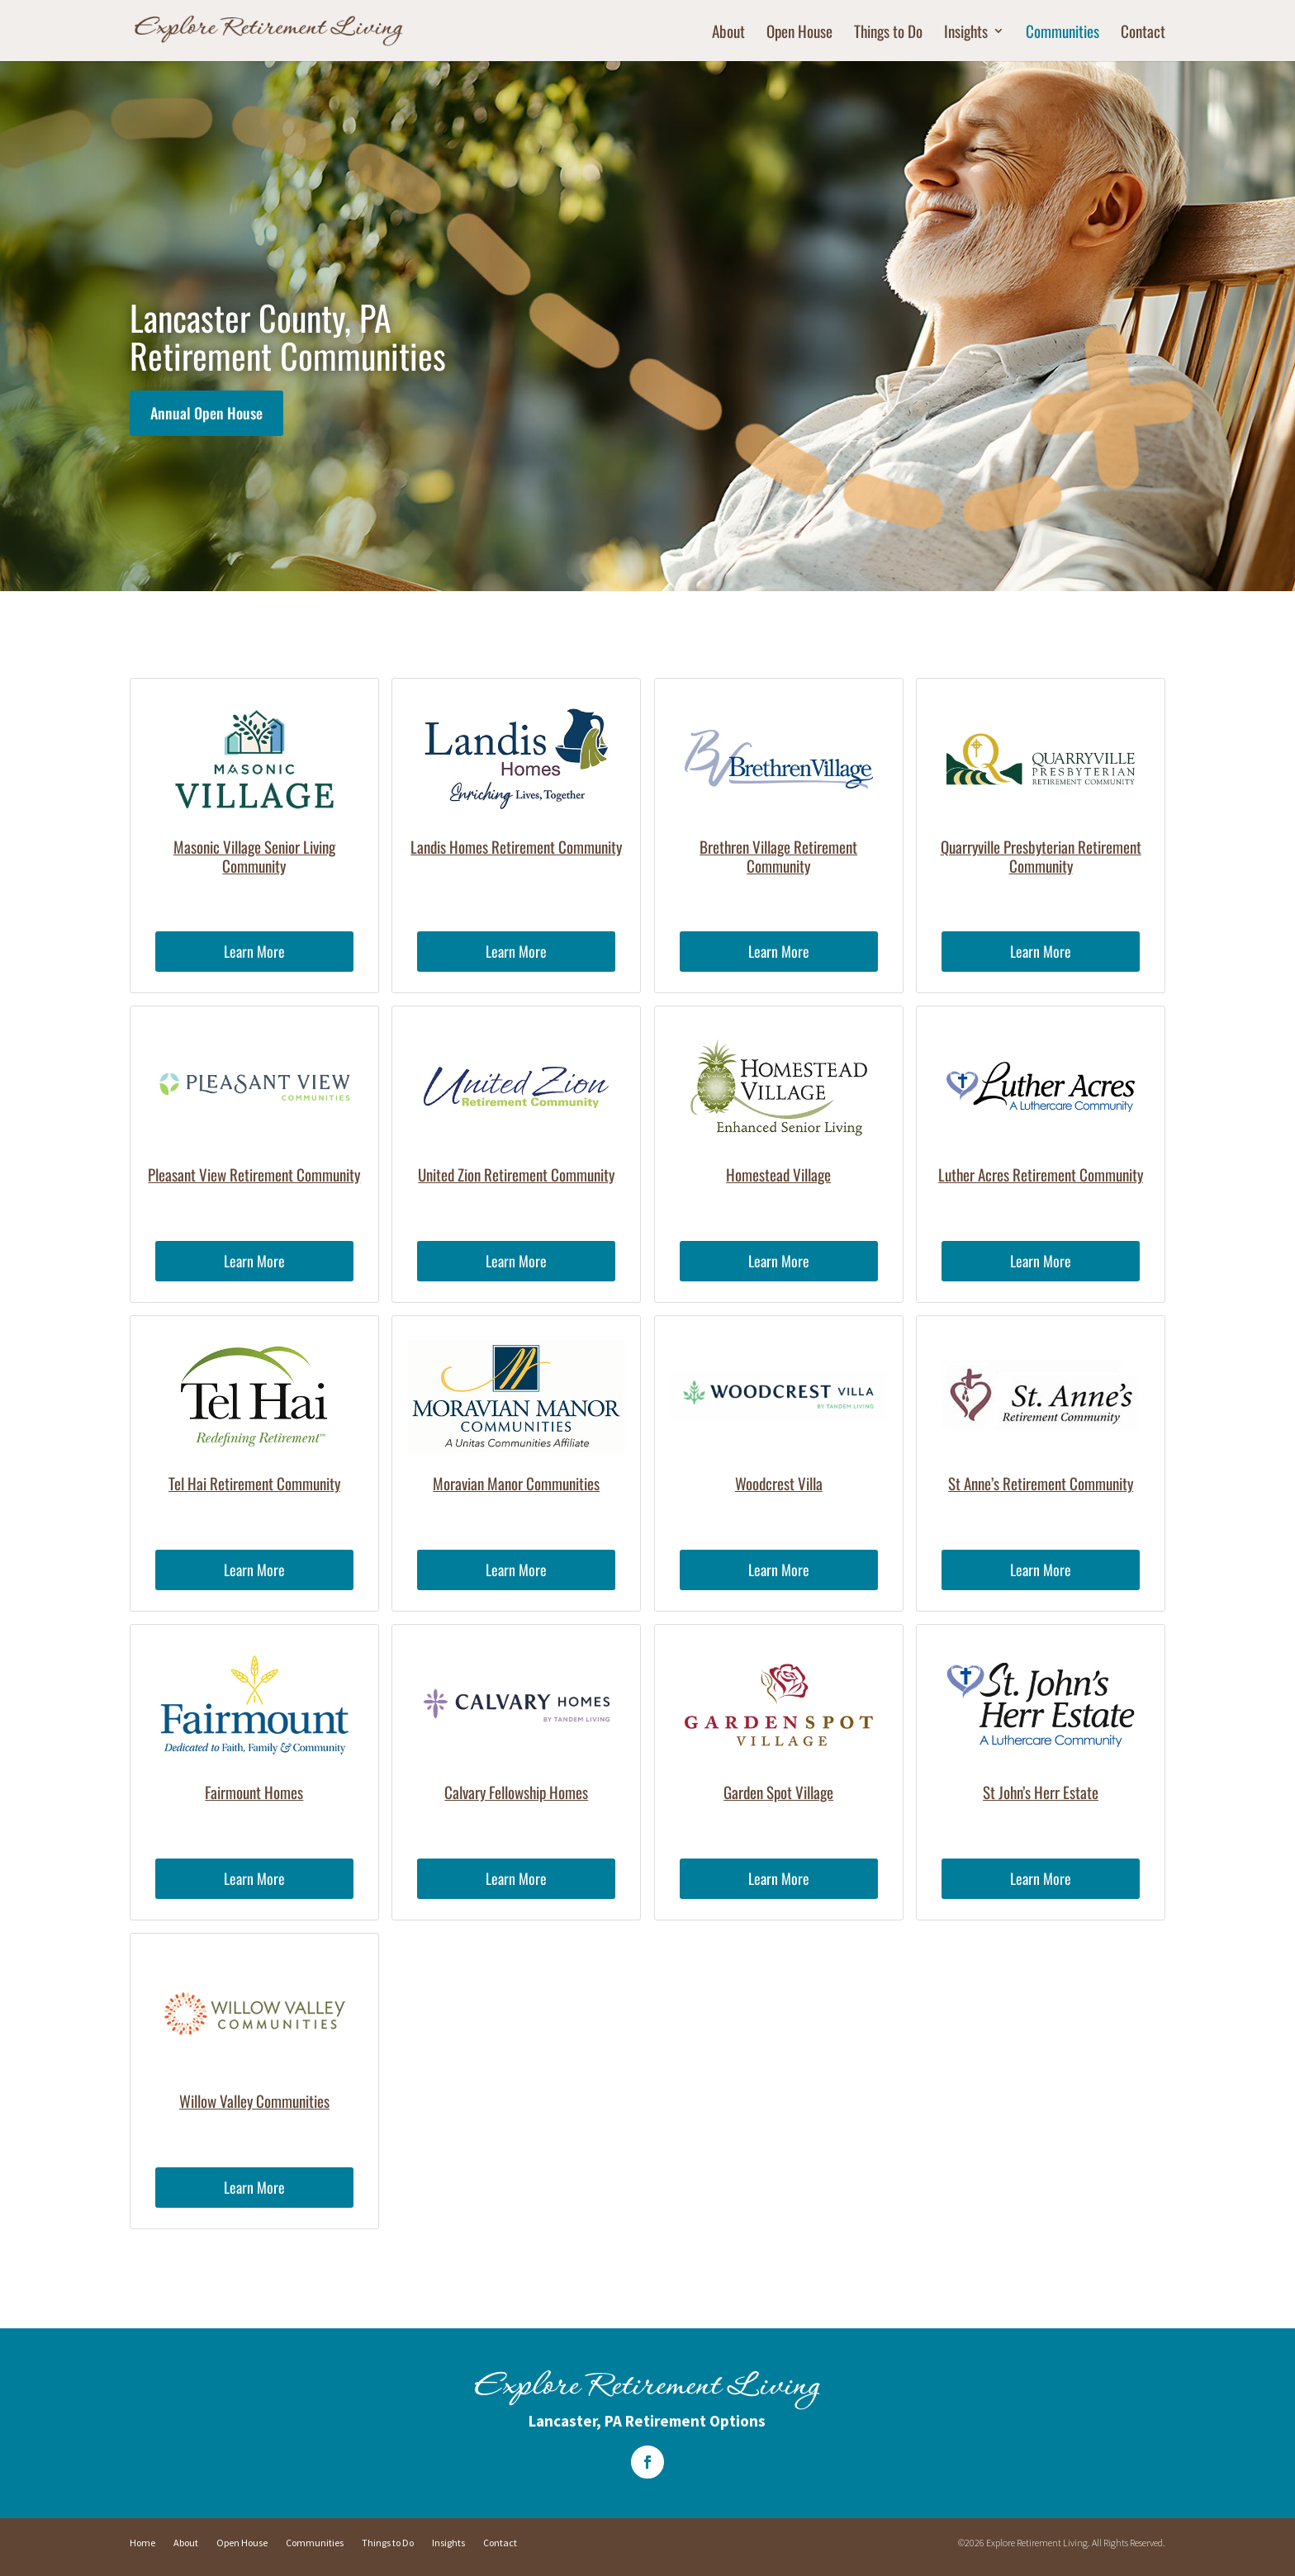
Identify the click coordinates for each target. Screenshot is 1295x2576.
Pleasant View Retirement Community (254, 1174)
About (728, 33)
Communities (1062, 33)
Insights (966, 33)
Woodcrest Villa (779, 1482)
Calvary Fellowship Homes (516, 1791)
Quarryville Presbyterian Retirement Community (1041, 856)
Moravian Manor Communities (516, 1482)
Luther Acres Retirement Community (1040, 1174)
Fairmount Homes (254, 1791)
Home (142, 2543)
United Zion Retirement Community (516, 1174)
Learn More (254, 951)
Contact (1143, 33)
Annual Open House (206, 413)
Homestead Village (778, 1174)
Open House (799, 33)
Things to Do (888, 33)
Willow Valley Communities (254, 2100)
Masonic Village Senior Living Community (254, 856)
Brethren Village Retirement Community (778, 856)
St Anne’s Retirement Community (1040, 1482)
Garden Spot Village (778, 1791)
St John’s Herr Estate (1040, 1791)
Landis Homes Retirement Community (516, 846)
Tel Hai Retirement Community (254, 1482)
